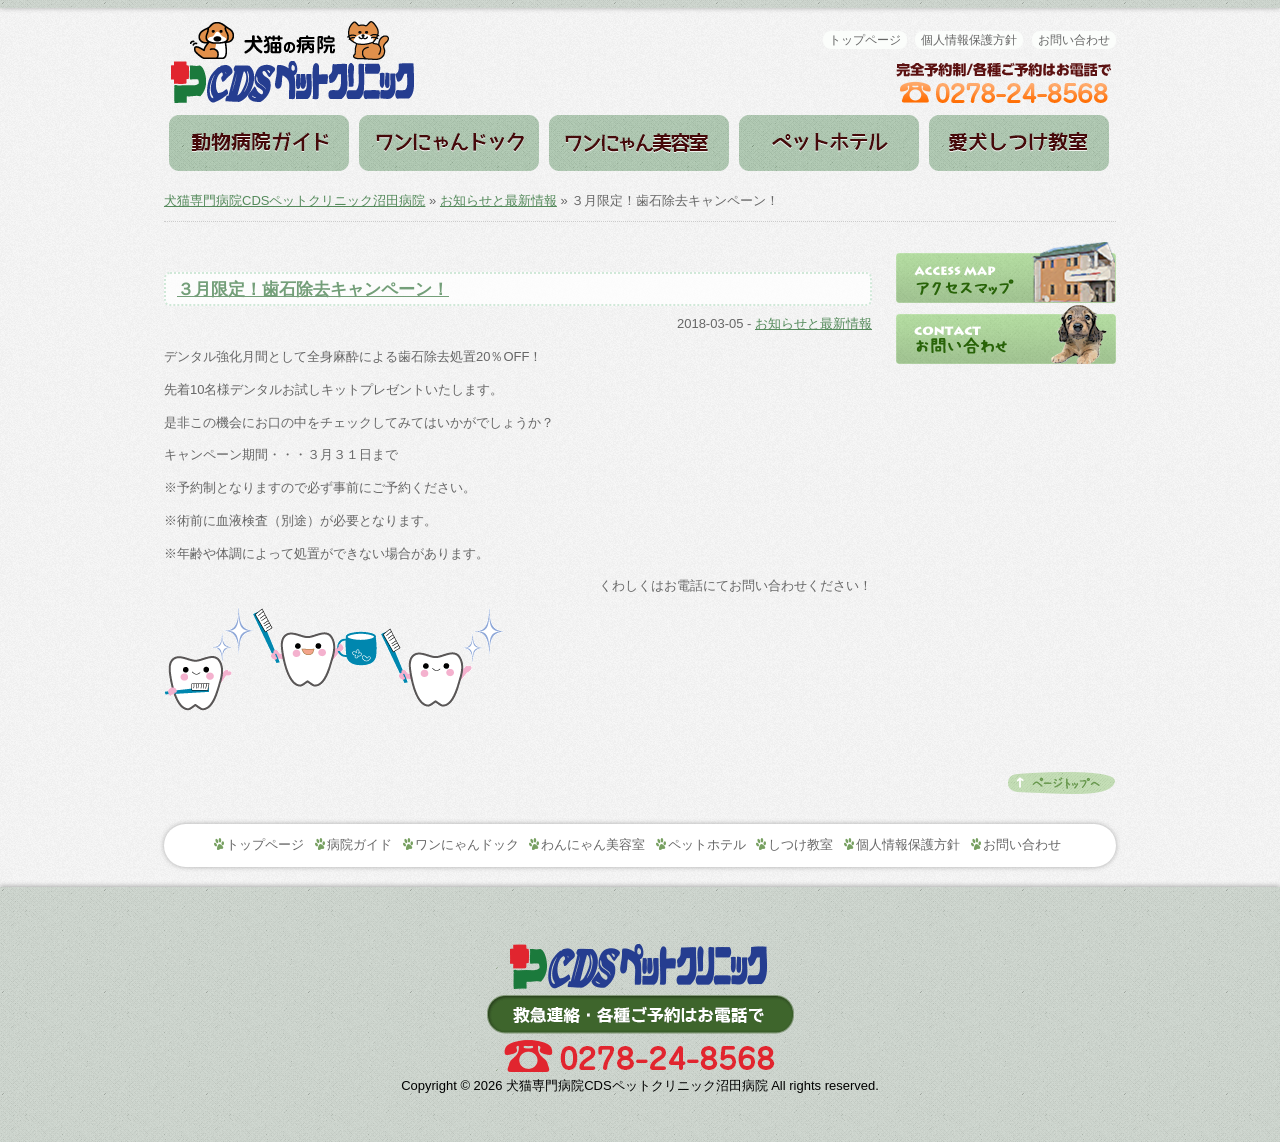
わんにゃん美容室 (593, 844)
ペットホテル (829, 143)
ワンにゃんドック (449, 143)
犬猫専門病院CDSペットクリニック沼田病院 (294, 200)
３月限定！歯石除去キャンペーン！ (313, 289)
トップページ (865, 40)
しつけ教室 (1019, 143)
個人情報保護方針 (969, 40)
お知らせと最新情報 (498, 200)
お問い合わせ (1074, 40)
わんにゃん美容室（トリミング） (639, 143)
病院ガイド (259, 143)
